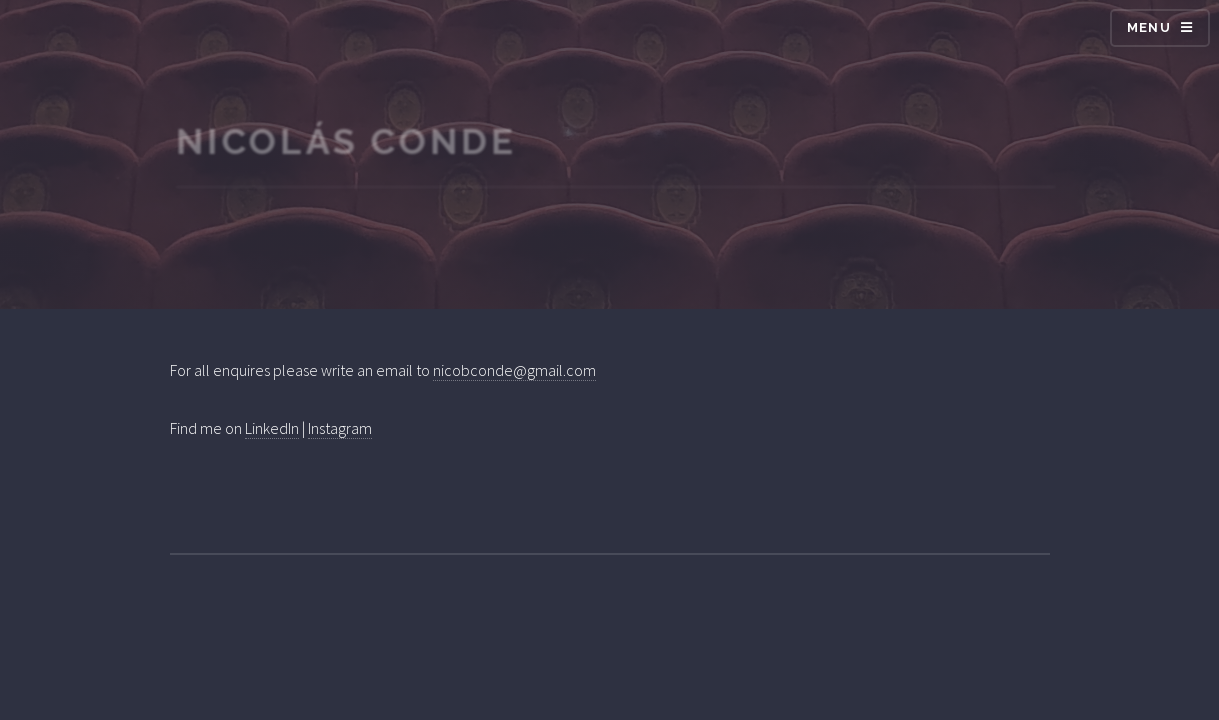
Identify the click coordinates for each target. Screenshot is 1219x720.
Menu (1149, 27)
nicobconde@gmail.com (514, 370)
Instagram (340, 428)
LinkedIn (272, 428)
